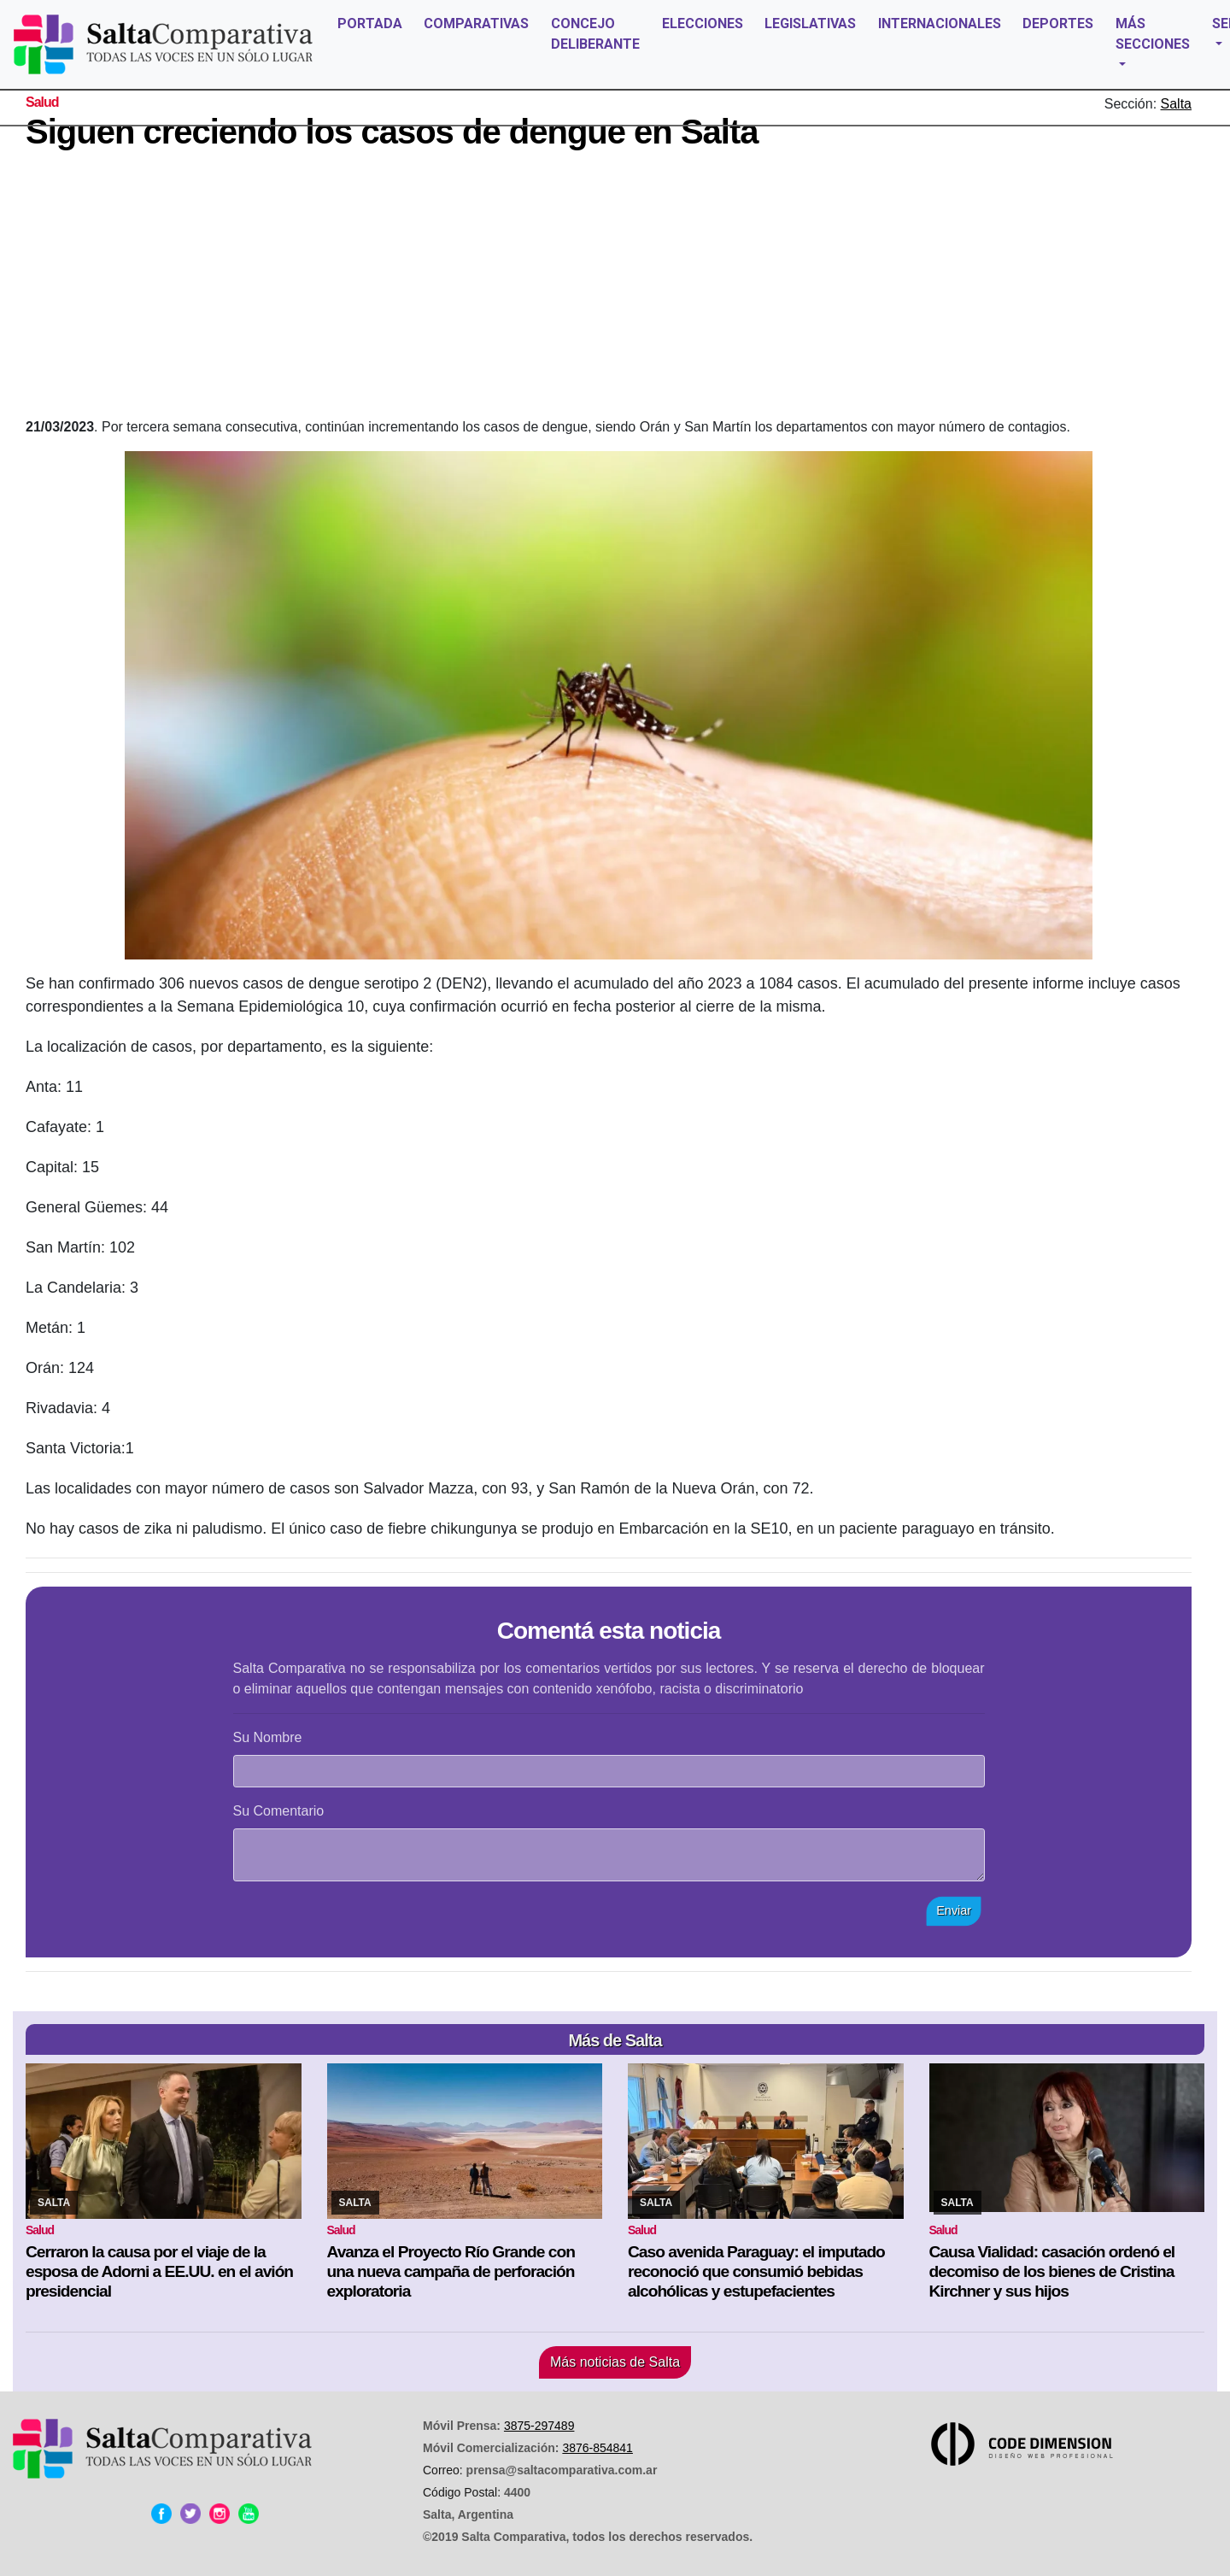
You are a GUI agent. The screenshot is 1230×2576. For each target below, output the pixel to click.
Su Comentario (279, 1811)
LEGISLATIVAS (810, 23)
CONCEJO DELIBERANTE (595, 33)
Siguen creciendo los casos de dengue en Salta (392, 131)
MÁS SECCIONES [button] (1153, 33)
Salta (1176, 104)
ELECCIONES (702, 23)
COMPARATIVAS (476, 23)
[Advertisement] (609, 288)
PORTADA (369, 23)
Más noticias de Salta (615, 2362)
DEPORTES (1057, 23)
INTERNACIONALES (939, 23)
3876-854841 (597, 2448)
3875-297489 (539, 2425)
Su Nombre (267, 1737)
